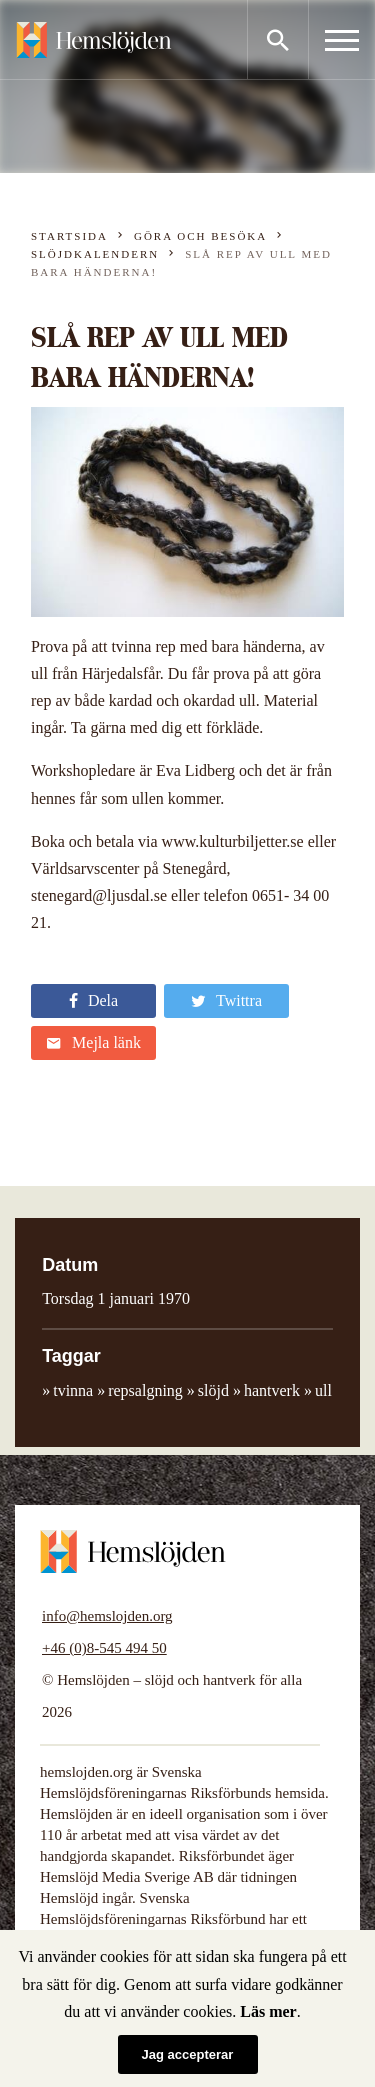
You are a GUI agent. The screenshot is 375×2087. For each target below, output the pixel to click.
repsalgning (145, 1390)
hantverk (272, 1390)
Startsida (69, 236)
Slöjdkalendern (95, 254)
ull (323, 1390)
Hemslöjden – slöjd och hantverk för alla (94, 40)
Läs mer (268, 2011)
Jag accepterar (188, 2054)
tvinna (73, 1390)
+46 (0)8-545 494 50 (104, 1648)
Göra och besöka (200, 236)
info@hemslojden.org (107, 1616)
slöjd (213, 1390)
